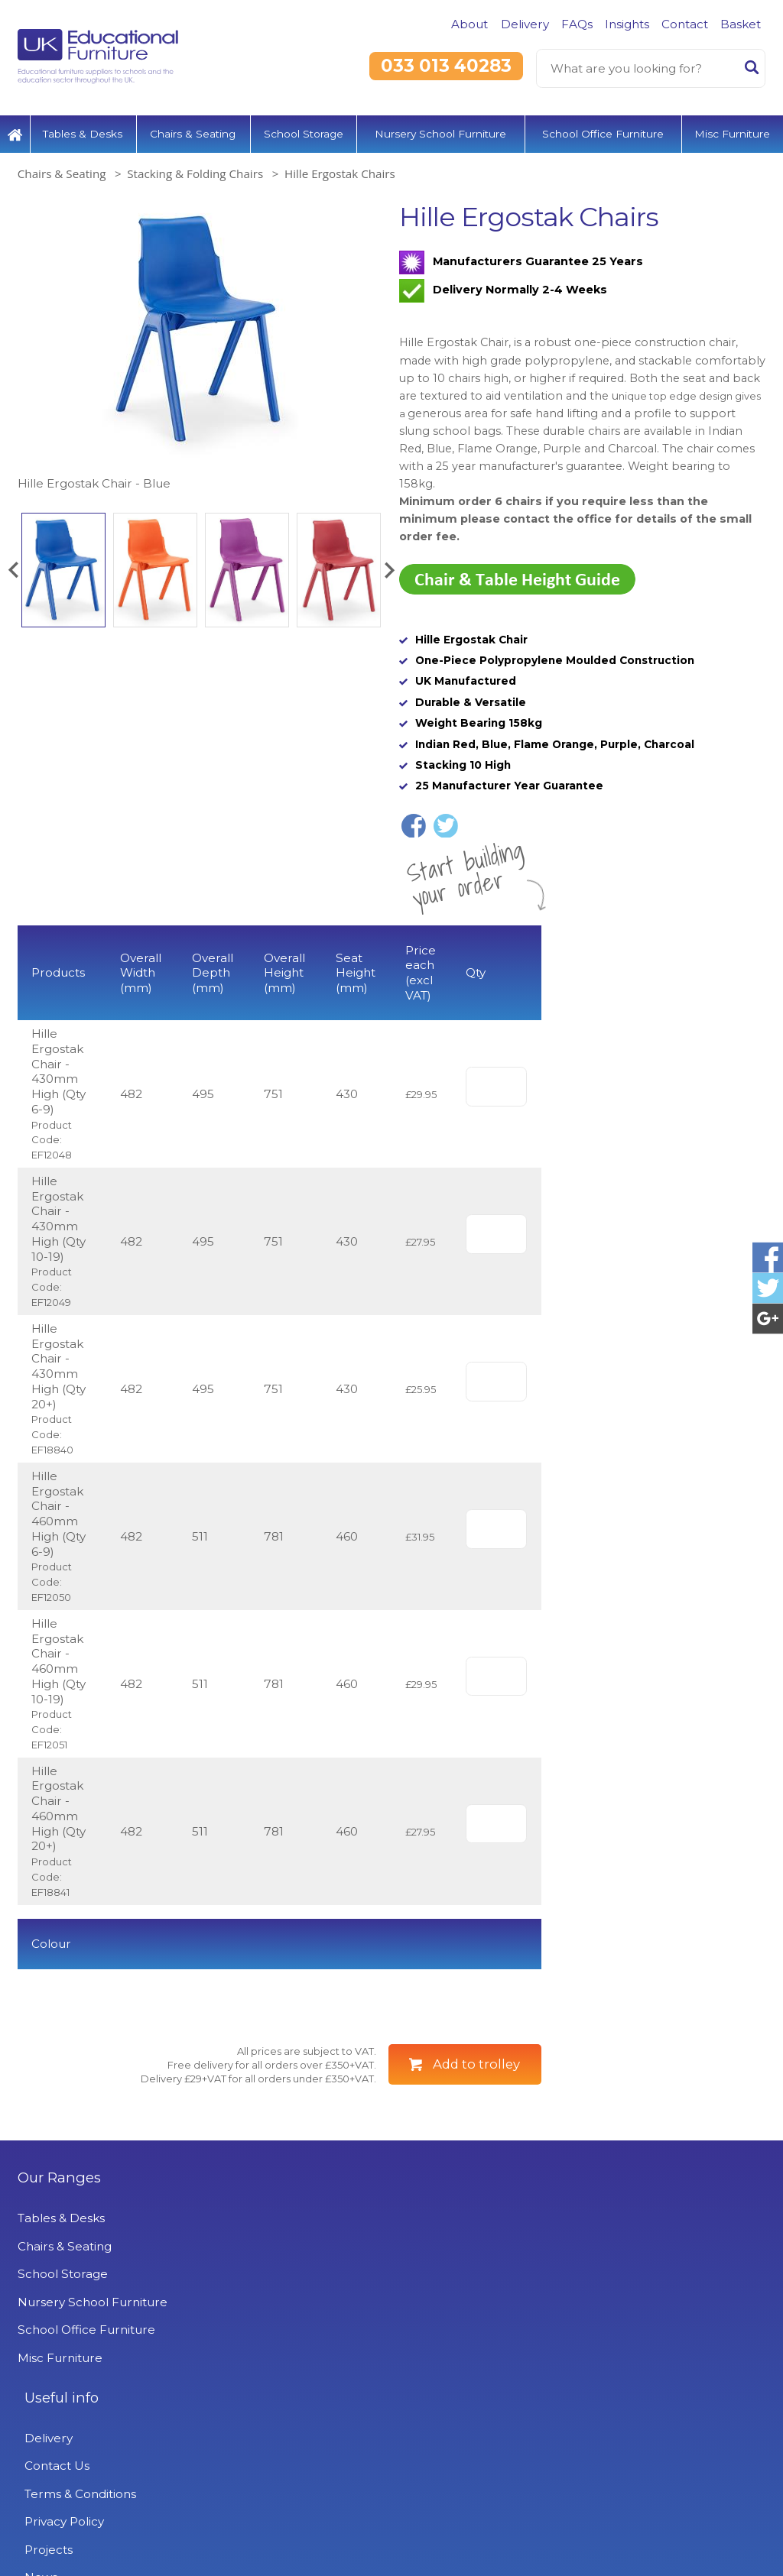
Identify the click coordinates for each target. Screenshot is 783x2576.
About (469, 24)
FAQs (577, 24)
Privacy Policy (311, 2342)
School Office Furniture (603, 126)
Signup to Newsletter (391, 2538)
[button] (13, 562)
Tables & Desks (82, 126)
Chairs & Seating (193, 126)
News (287, 2398)
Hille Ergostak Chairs (339, 166)
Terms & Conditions (327, 2314)
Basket (740, 24)
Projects (295, 2370)
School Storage (303, 126)
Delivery (525, 24)
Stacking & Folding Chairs (195, 166)
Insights (627, 24)
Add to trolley (476, 2104)
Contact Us (303, 2287)
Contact (684, 24)
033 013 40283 (446, 65)
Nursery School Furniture (440, 126)
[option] (201, 339)
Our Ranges (59, 2218)
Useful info (308, 2218)
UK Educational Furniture (614, 2218)
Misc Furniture (732, 126)
